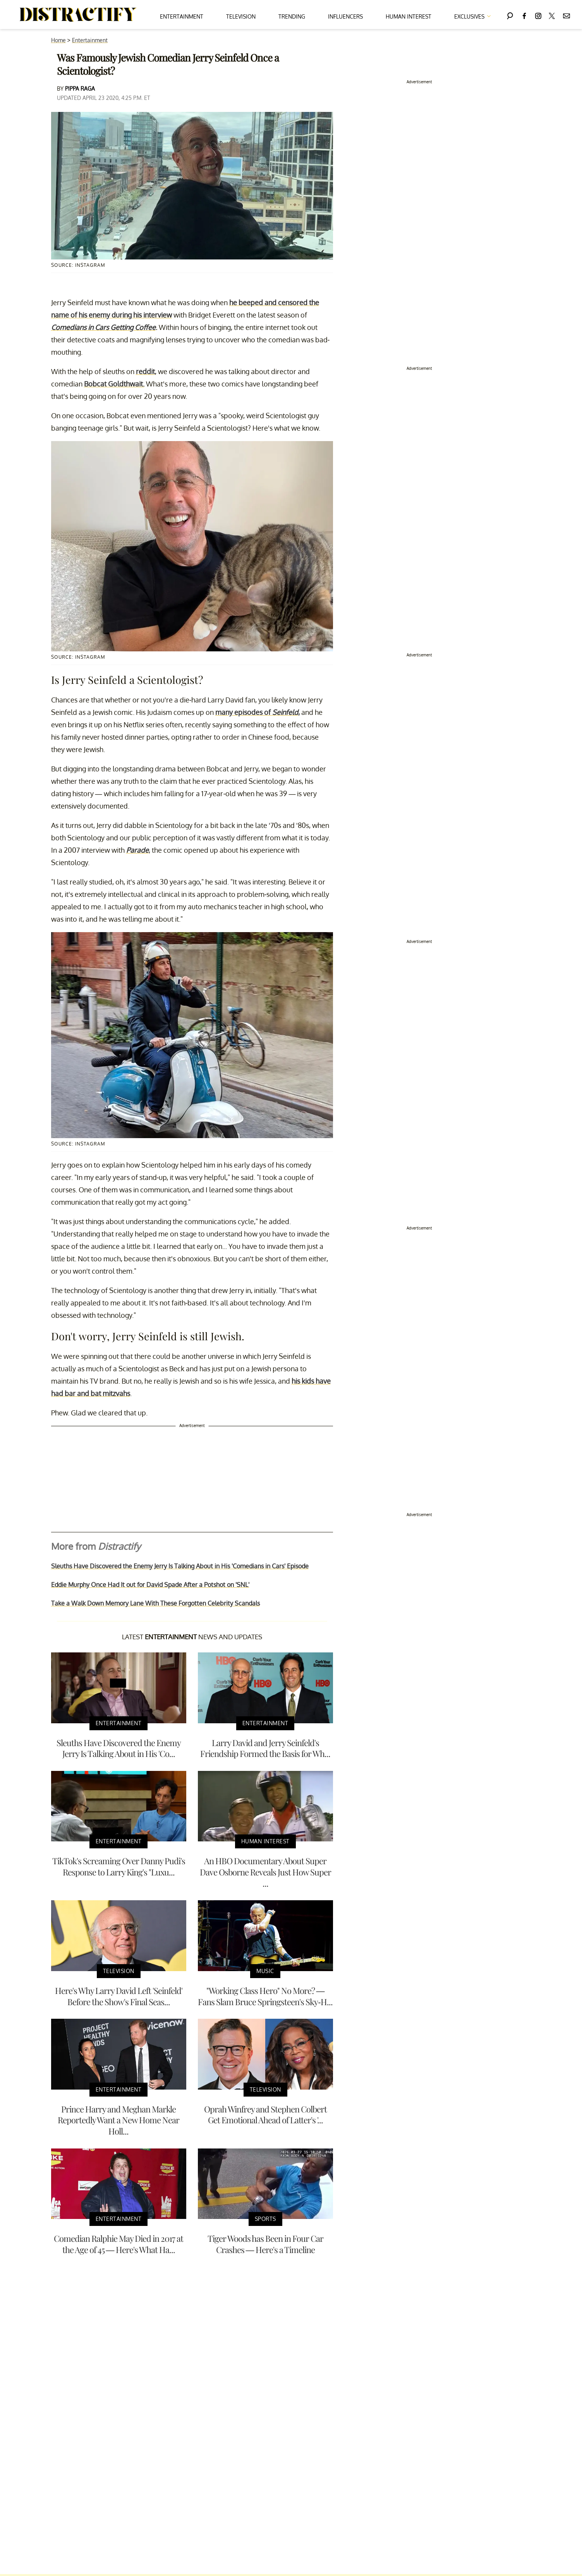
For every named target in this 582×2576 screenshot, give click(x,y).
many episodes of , (257, 712)
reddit (145, 371)
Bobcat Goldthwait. (114, 384)
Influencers (345, 16)
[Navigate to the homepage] (78, 15)
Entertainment (181, 16)
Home (58, 40)
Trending (291, 16)
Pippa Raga (80, 88)
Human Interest (408, 16)
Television (241, 16)
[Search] (509, 14)
